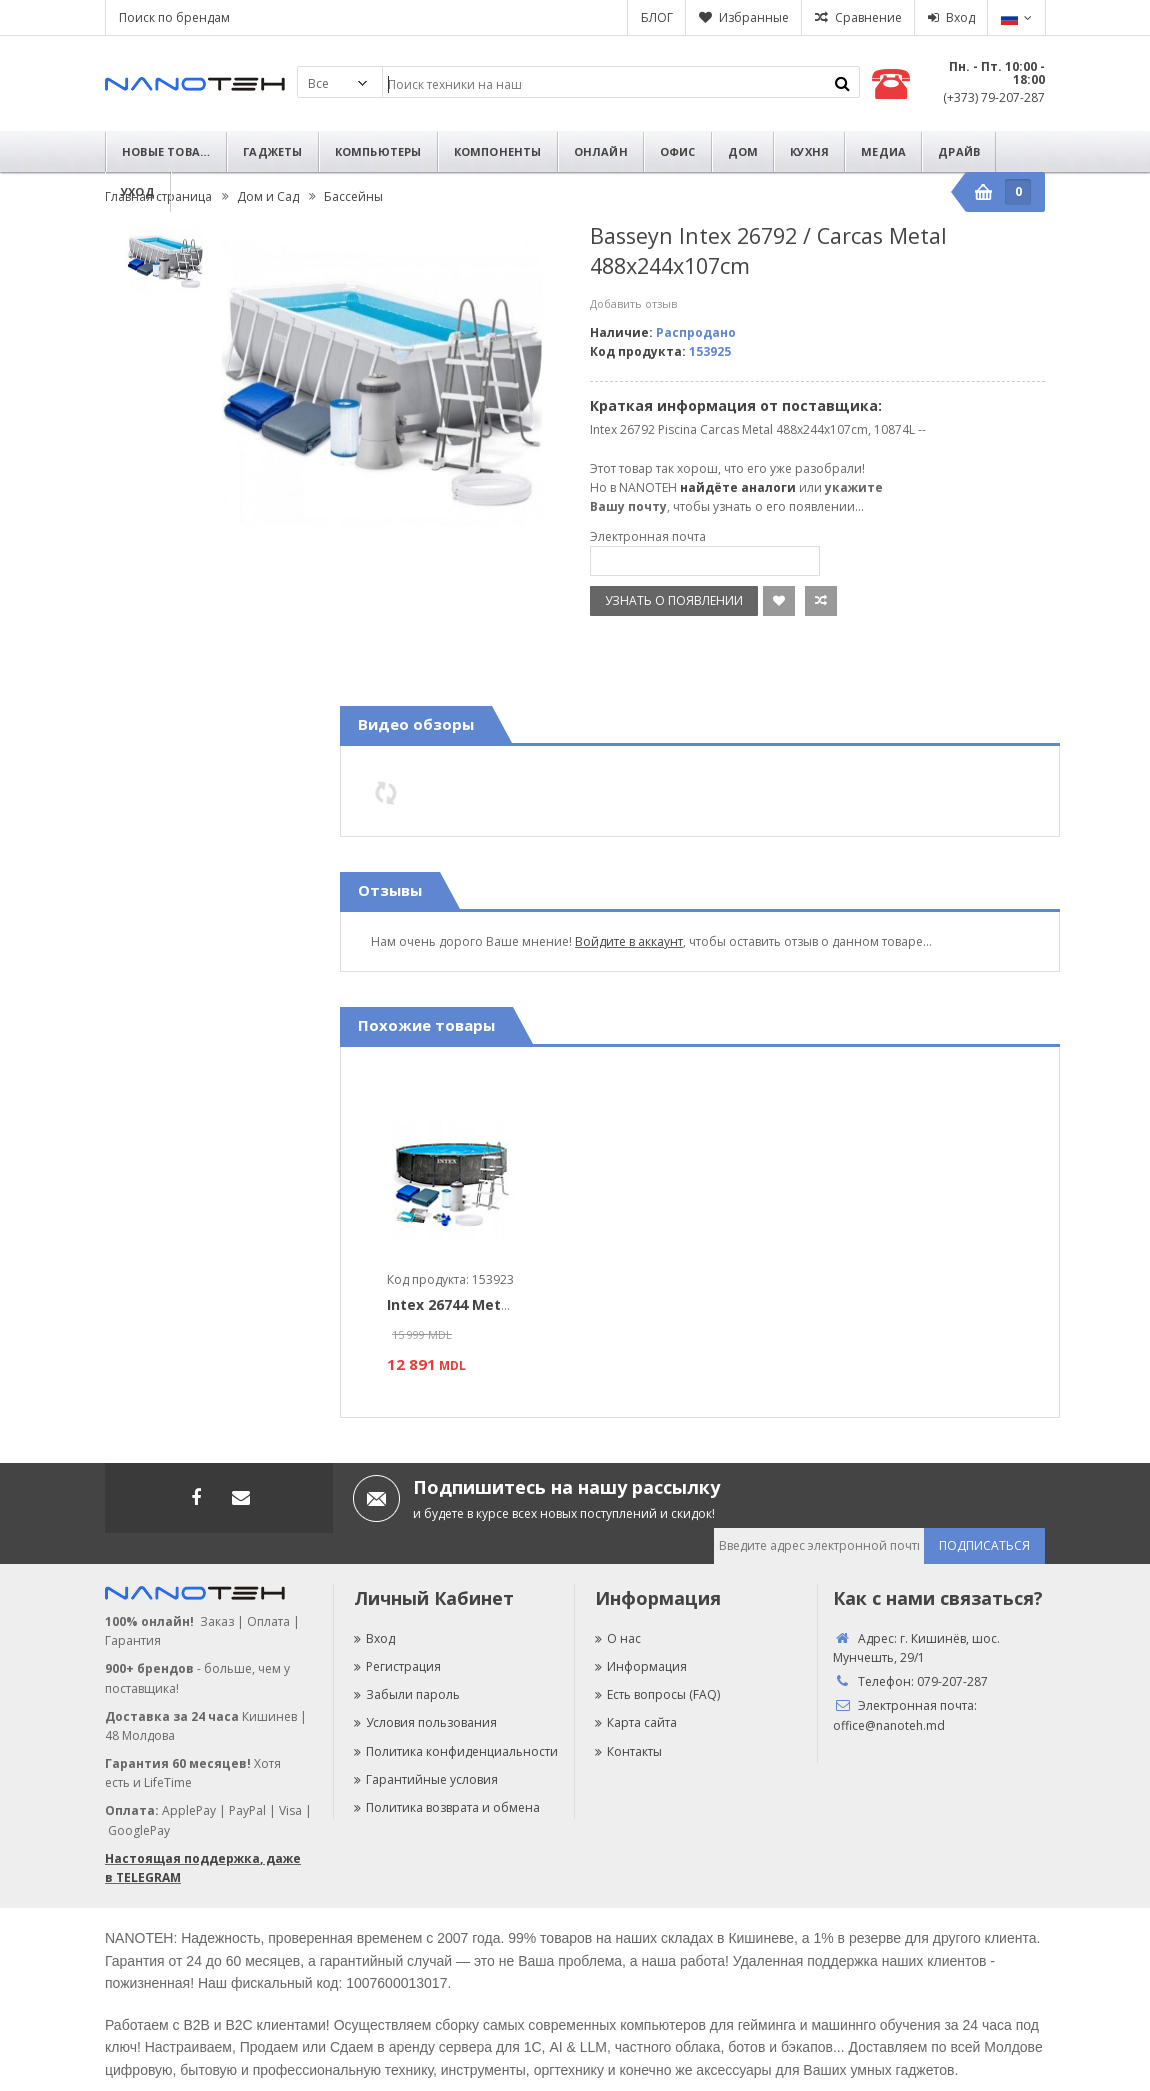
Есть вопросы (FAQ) (657, 1694)
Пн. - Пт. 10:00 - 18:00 (997, 73)
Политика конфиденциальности (456, 1751)
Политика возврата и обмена (447, 1807)
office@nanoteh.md (889, 1725)
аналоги (768, 487)
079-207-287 (952, 1681)
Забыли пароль (407, 1694)
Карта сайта (636, 1722)
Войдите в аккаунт (629, 941)
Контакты (628, 1751)
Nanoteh (195, 84)
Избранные (754, 17)
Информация (641, 1666)
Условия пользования (425, 1722)
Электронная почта (648, 536)
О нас (618, 1638)
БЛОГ (657, 17)
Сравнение (868, 17)
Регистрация (397, 1666)
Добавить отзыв (633, 303)
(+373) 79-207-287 (994, 97)
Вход (960, 17)
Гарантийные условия (426, 1779)
